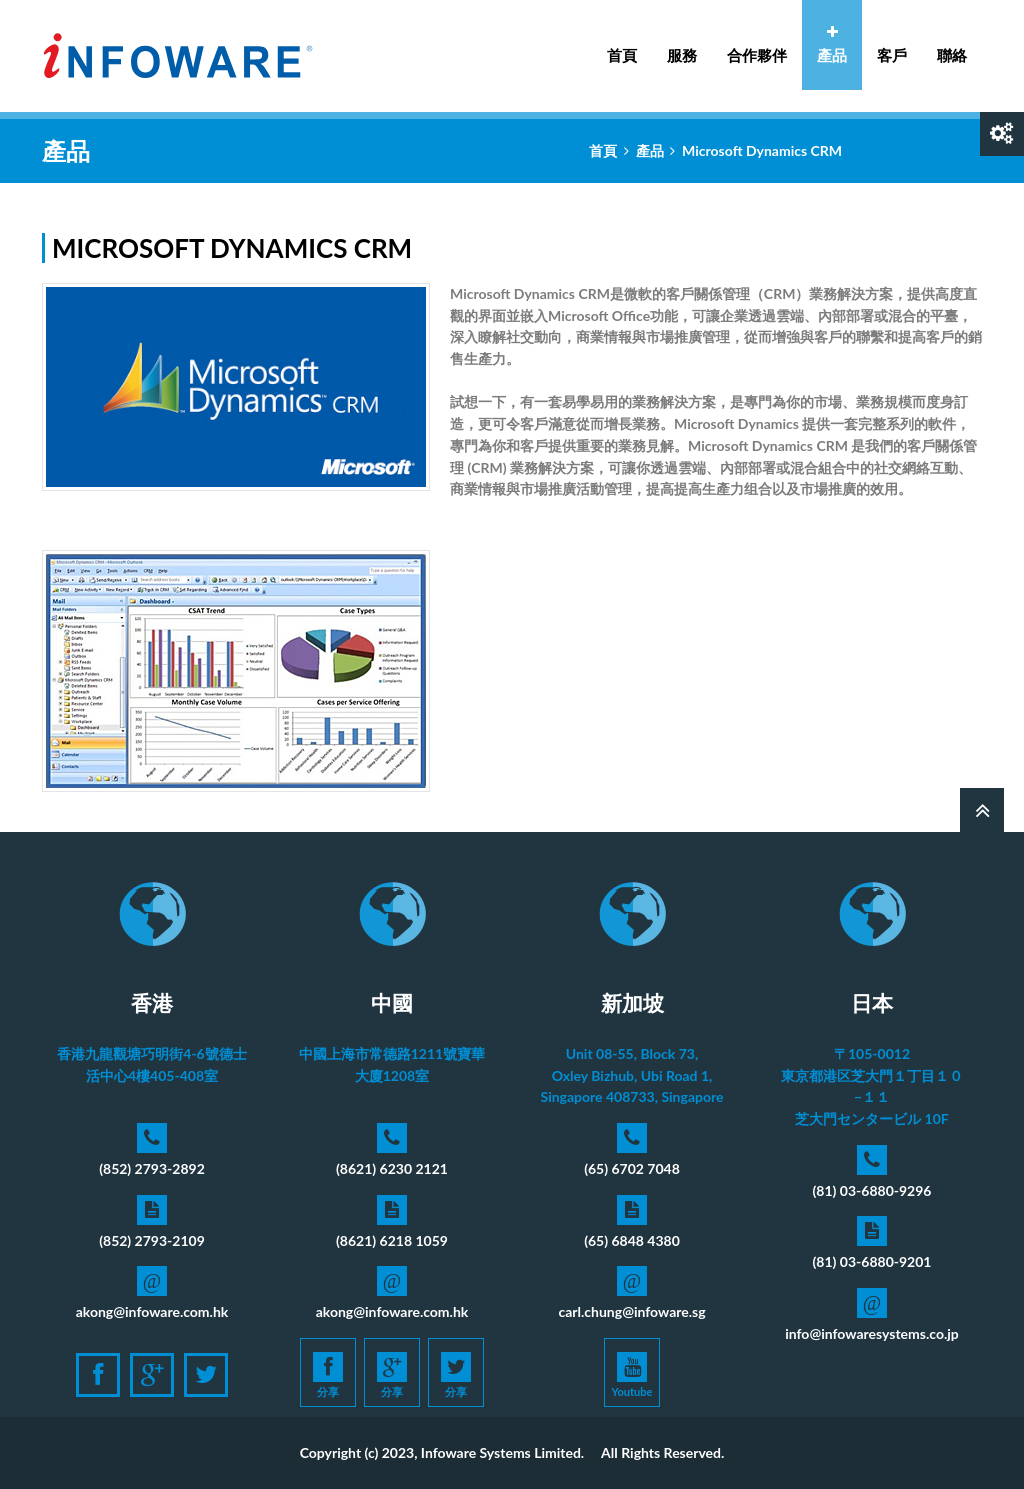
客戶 (892, 55)
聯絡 (952, 55)
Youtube (632, 1375)
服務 (682, 45)
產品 (832, 45)
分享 (328, 1375)
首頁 (622, 55)
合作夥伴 (757, 55)
